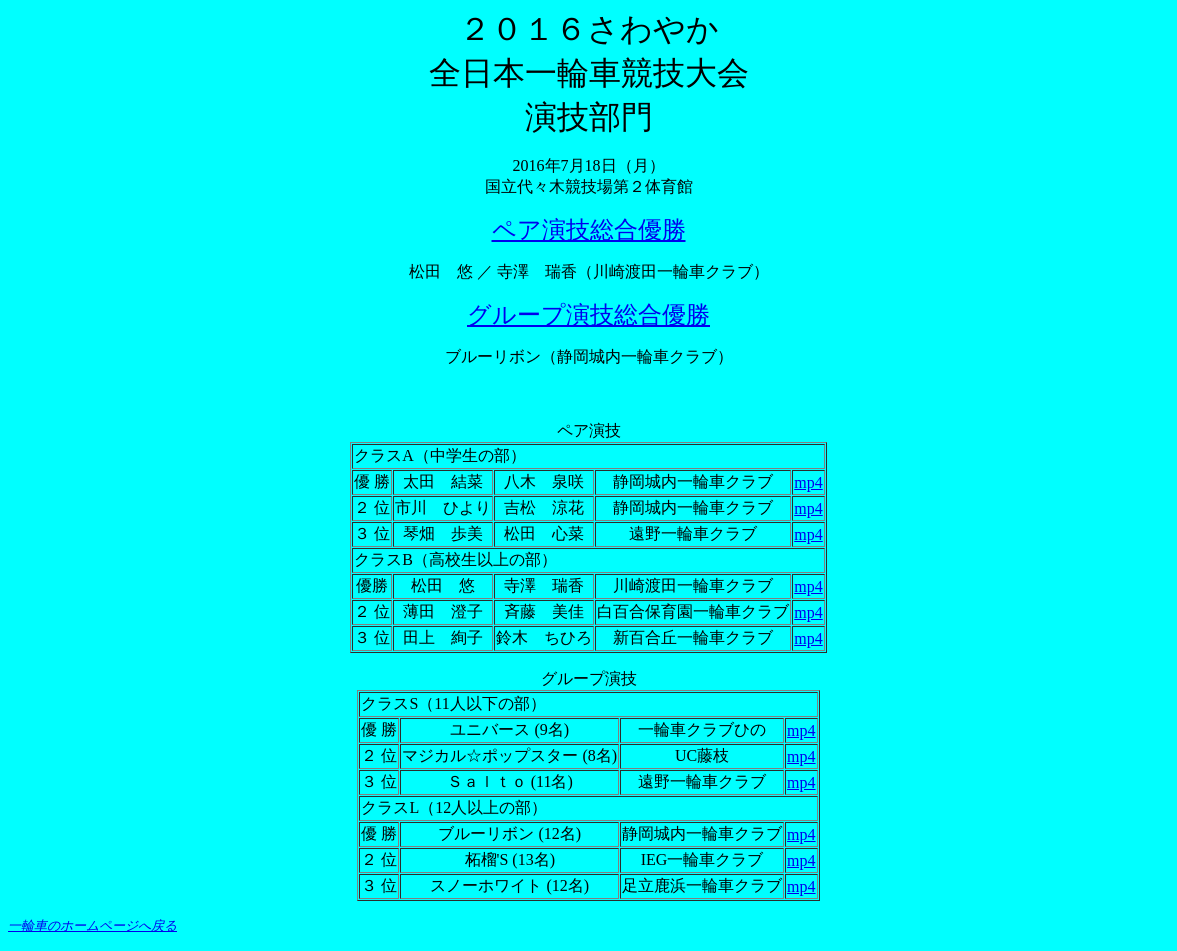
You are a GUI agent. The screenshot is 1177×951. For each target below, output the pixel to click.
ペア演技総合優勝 (589, 230)
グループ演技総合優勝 (588, 315)
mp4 (808, 482)
